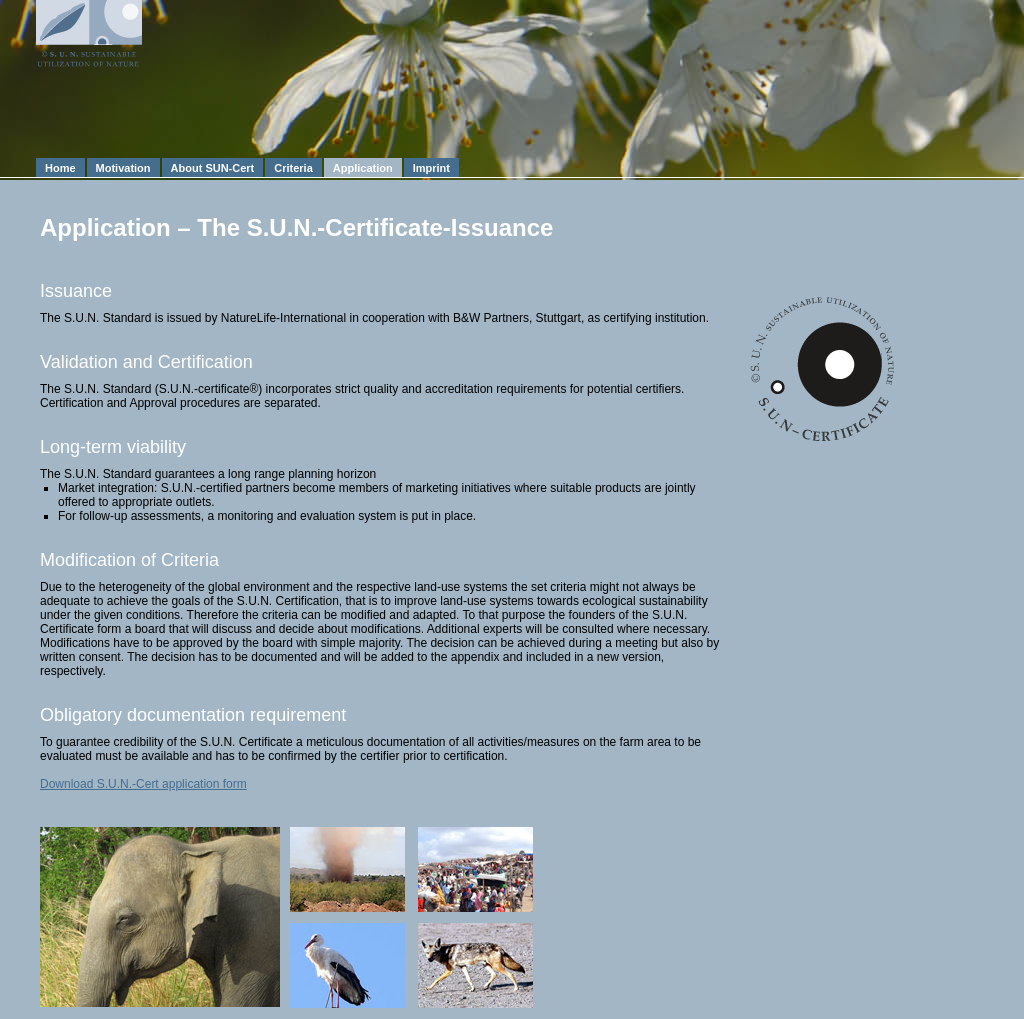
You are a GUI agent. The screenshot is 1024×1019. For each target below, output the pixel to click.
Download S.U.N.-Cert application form (143, 784)
